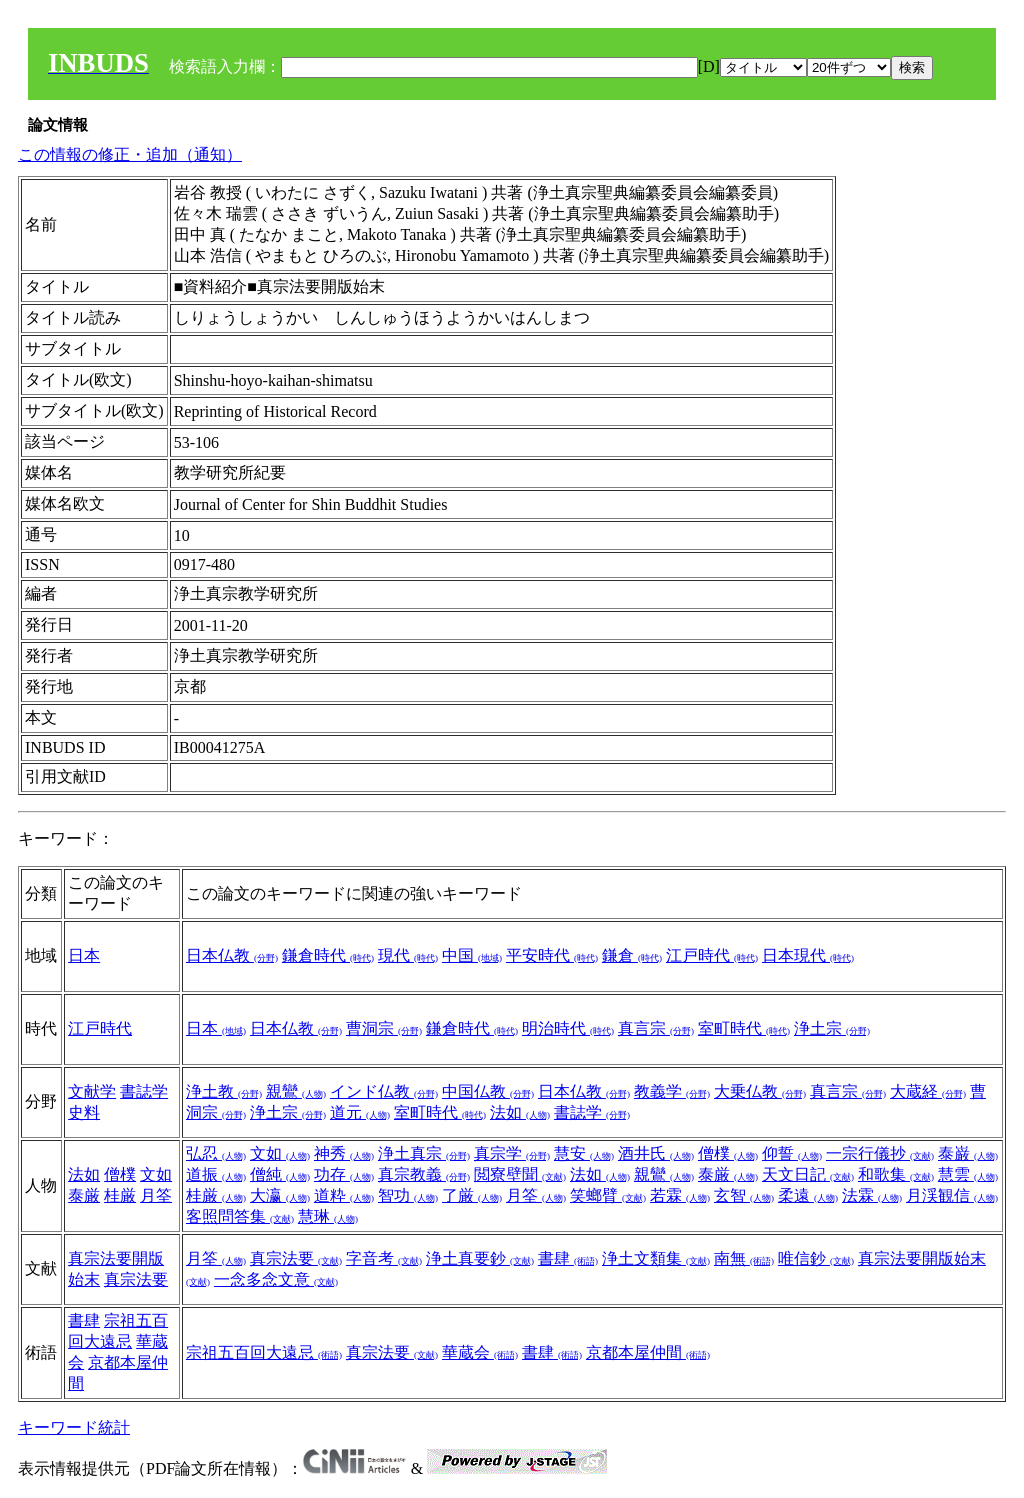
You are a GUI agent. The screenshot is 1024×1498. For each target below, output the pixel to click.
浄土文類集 (656, 1258)
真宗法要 (136, 1279)
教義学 (672, 1091)
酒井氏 (656, 1153)
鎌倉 (632, 955)
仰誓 (792, 1153)
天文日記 (808, 1174)
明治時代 (568, 1028)
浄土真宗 (424, 1153)
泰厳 (84, 1195)
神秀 (344, 1153)
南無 (744, 1258)
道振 (216, 1174)
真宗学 (512, 1153)
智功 (408, 1195)
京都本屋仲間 (648, 1352)
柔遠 (808, 1195)
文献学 (92, 1091)
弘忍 (216, 1153)
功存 (344, 1174)
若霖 (680, 1195)
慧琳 (328, 1216)
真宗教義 (424, 1174)
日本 (84, 955)
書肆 (568, 1258)
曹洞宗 (384, 1028)
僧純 (280, 1174)
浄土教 (224, 1091)
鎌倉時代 (328, 955)
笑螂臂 (608, 1195)
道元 (360, 1112)
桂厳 (120, 1195)
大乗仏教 (760, 1091)
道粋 (344, 1195)
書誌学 (144, 1091)
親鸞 (296, 1091)
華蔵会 (480, 1352)
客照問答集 (240, 1216)
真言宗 (656, 1028)
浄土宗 (832, 1028)
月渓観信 (952, 1195)
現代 (408, 955)
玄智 (744, 1195)
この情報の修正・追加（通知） (130, 154)
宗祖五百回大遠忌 (264, 1352)
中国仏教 (488, 1091)
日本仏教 (232, 955)
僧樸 (120, 1174)
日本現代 (808, 955)
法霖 (872, 1195)
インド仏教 (384, 1091)
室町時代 (744, 1028)
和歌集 (896, 1174)
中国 (472, 955)
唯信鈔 (816, 1258)
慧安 (584, 1153)
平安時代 (552, 955)
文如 (156, 1174)
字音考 (384, 1258)
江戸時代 (712, 955)
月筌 (156, 1195)
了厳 (472, 1195)
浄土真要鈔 (480, 1258)
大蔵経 (928, 1091)
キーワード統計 (74, 1427)
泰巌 (968, 1153)
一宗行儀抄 (880, 1153)
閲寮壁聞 (520, 1174)
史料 (84, 1112)
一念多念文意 (276, 1279)
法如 (520, 1112)
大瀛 (280, 1195)
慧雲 (968, 1174)
